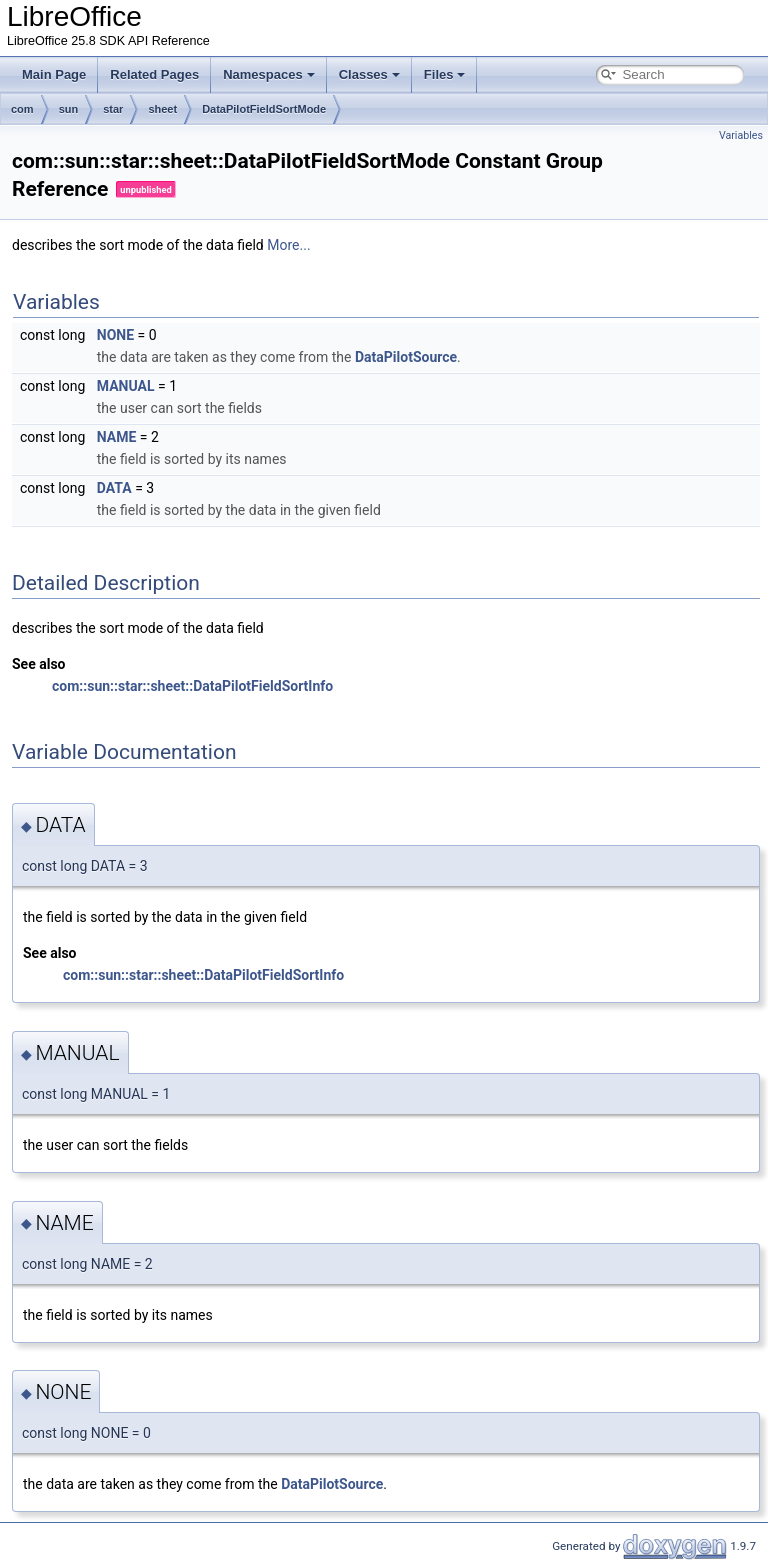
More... (288, 245)
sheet (162, 109)
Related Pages (154, 74)
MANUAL (126, 386)
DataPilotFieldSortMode (264, 109)
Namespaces (269, 74)
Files (445, 74)
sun (69, 109)
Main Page (54, 74)
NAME (117, 437)
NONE (115, 335)
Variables (741, 135)
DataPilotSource (406, 357)
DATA (114, 488)
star (113, 109)
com (22, 109)
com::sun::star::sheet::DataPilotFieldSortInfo (192, 686)
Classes (369, 74)
